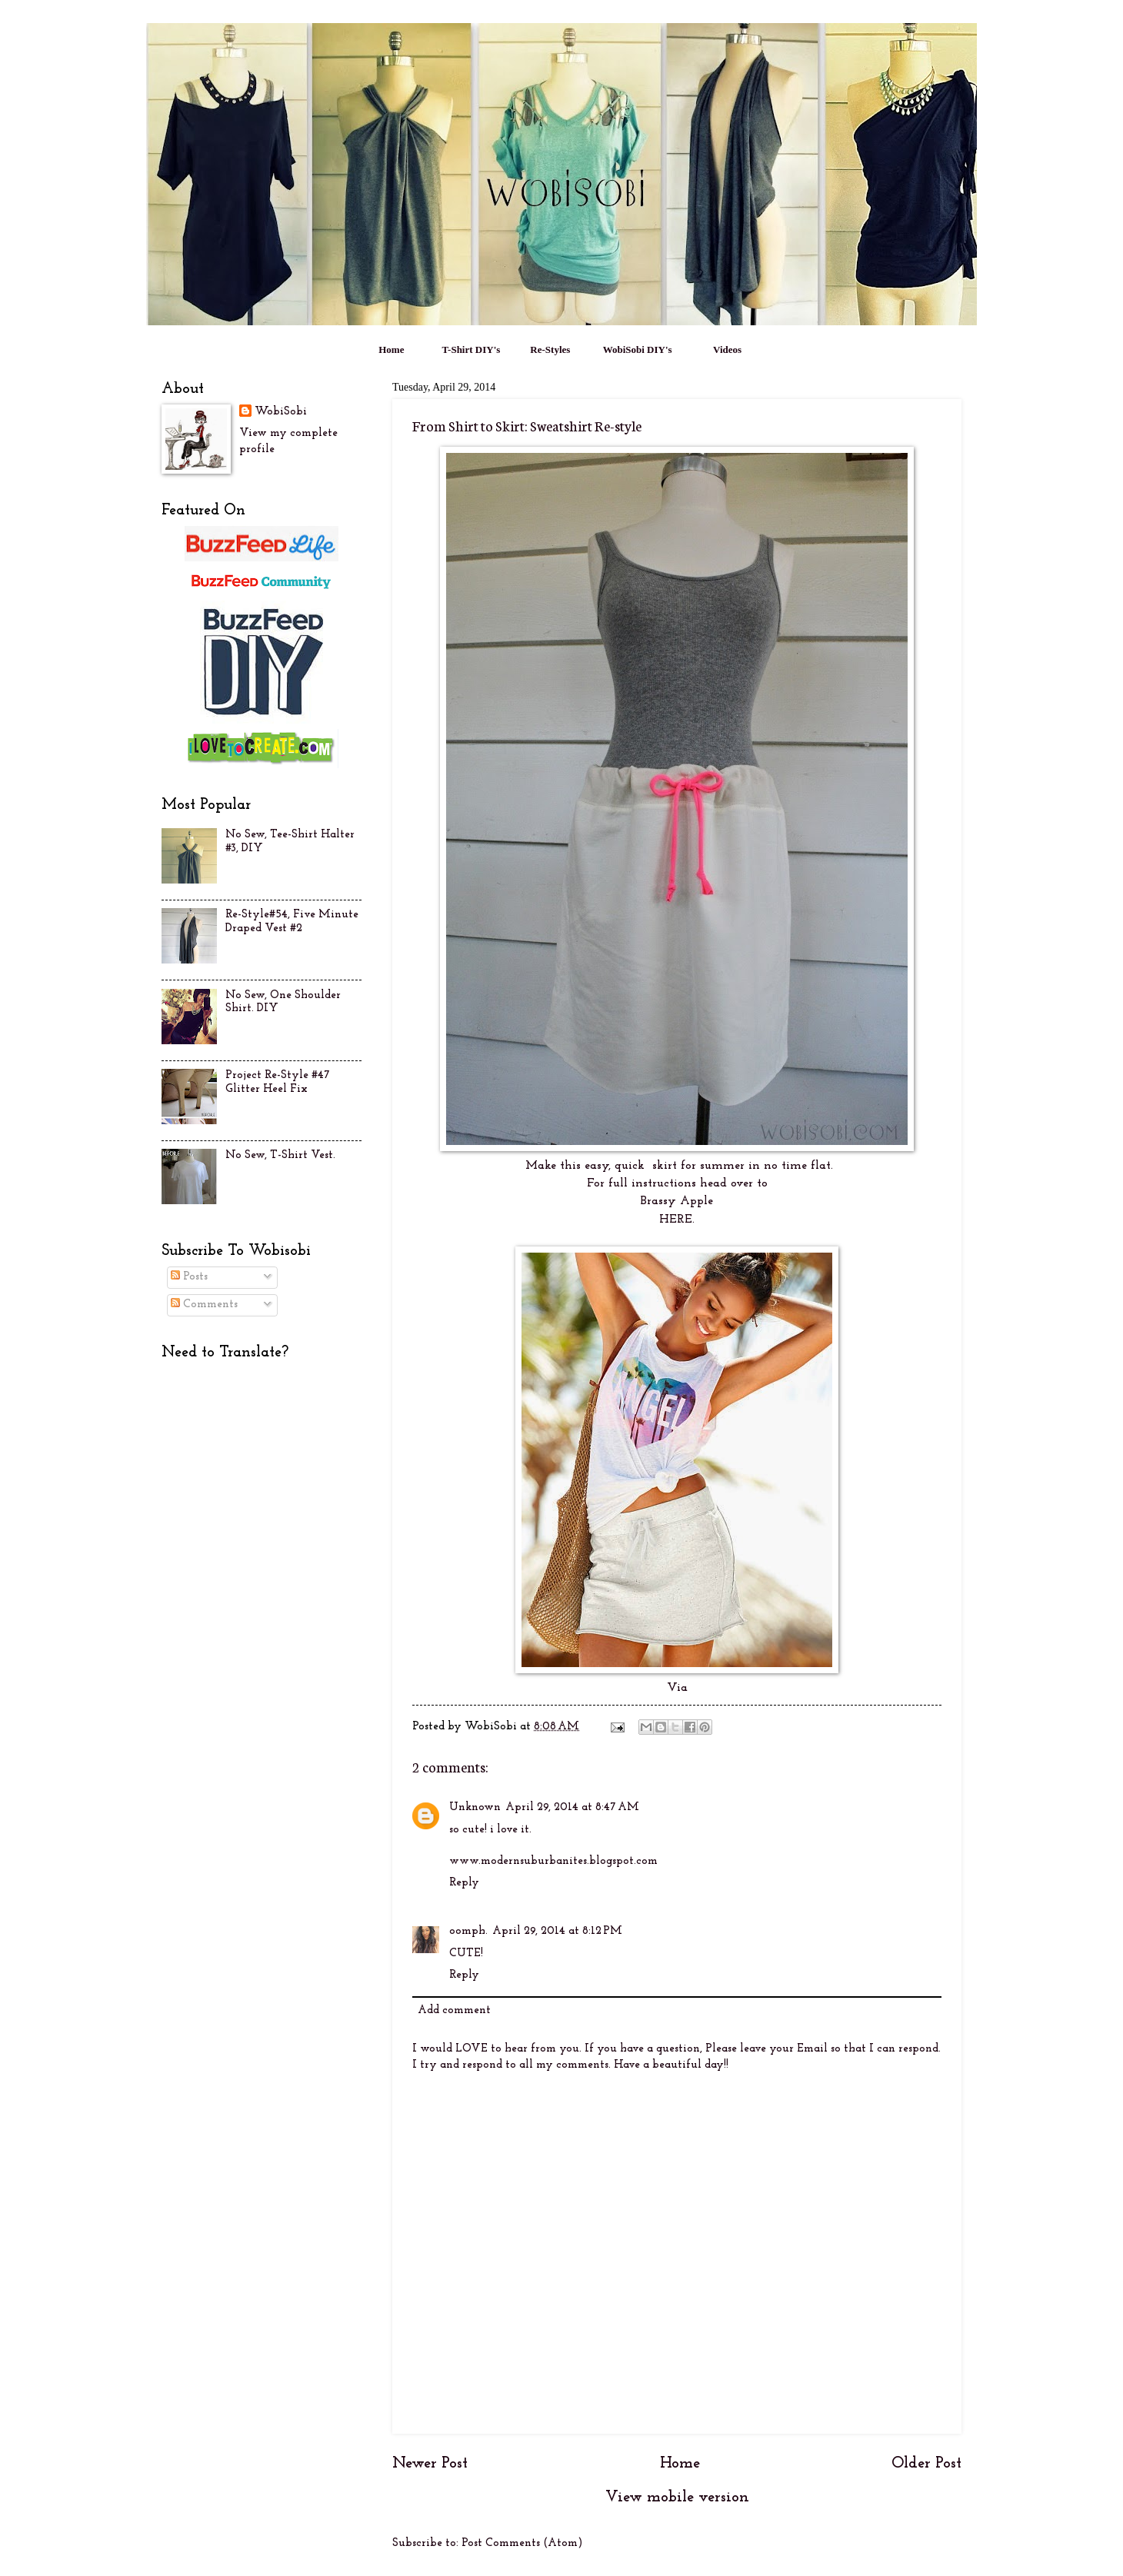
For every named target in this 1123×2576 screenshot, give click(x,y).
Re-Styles (550, 349)
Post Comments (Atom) (522, 2543)
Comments (204, 1304)
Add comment (454, 2010)
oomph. (468, 1931)
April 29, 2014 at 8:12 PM (557, 1931)
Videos (727, 349)
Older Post (926, 2463)
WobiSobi (281, 412)
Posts (189, 1277)
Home (391, 349)
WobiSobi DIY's (637, 349)
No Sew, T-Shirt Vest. (280, 1155)
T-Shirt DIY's (471, 349)
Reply (464, 1883)
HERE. (677, 1219)
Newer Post (430, 2463)
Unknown (475, 1807)
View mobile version (677, 2497)
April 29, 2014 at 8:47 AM (572, 1807)
